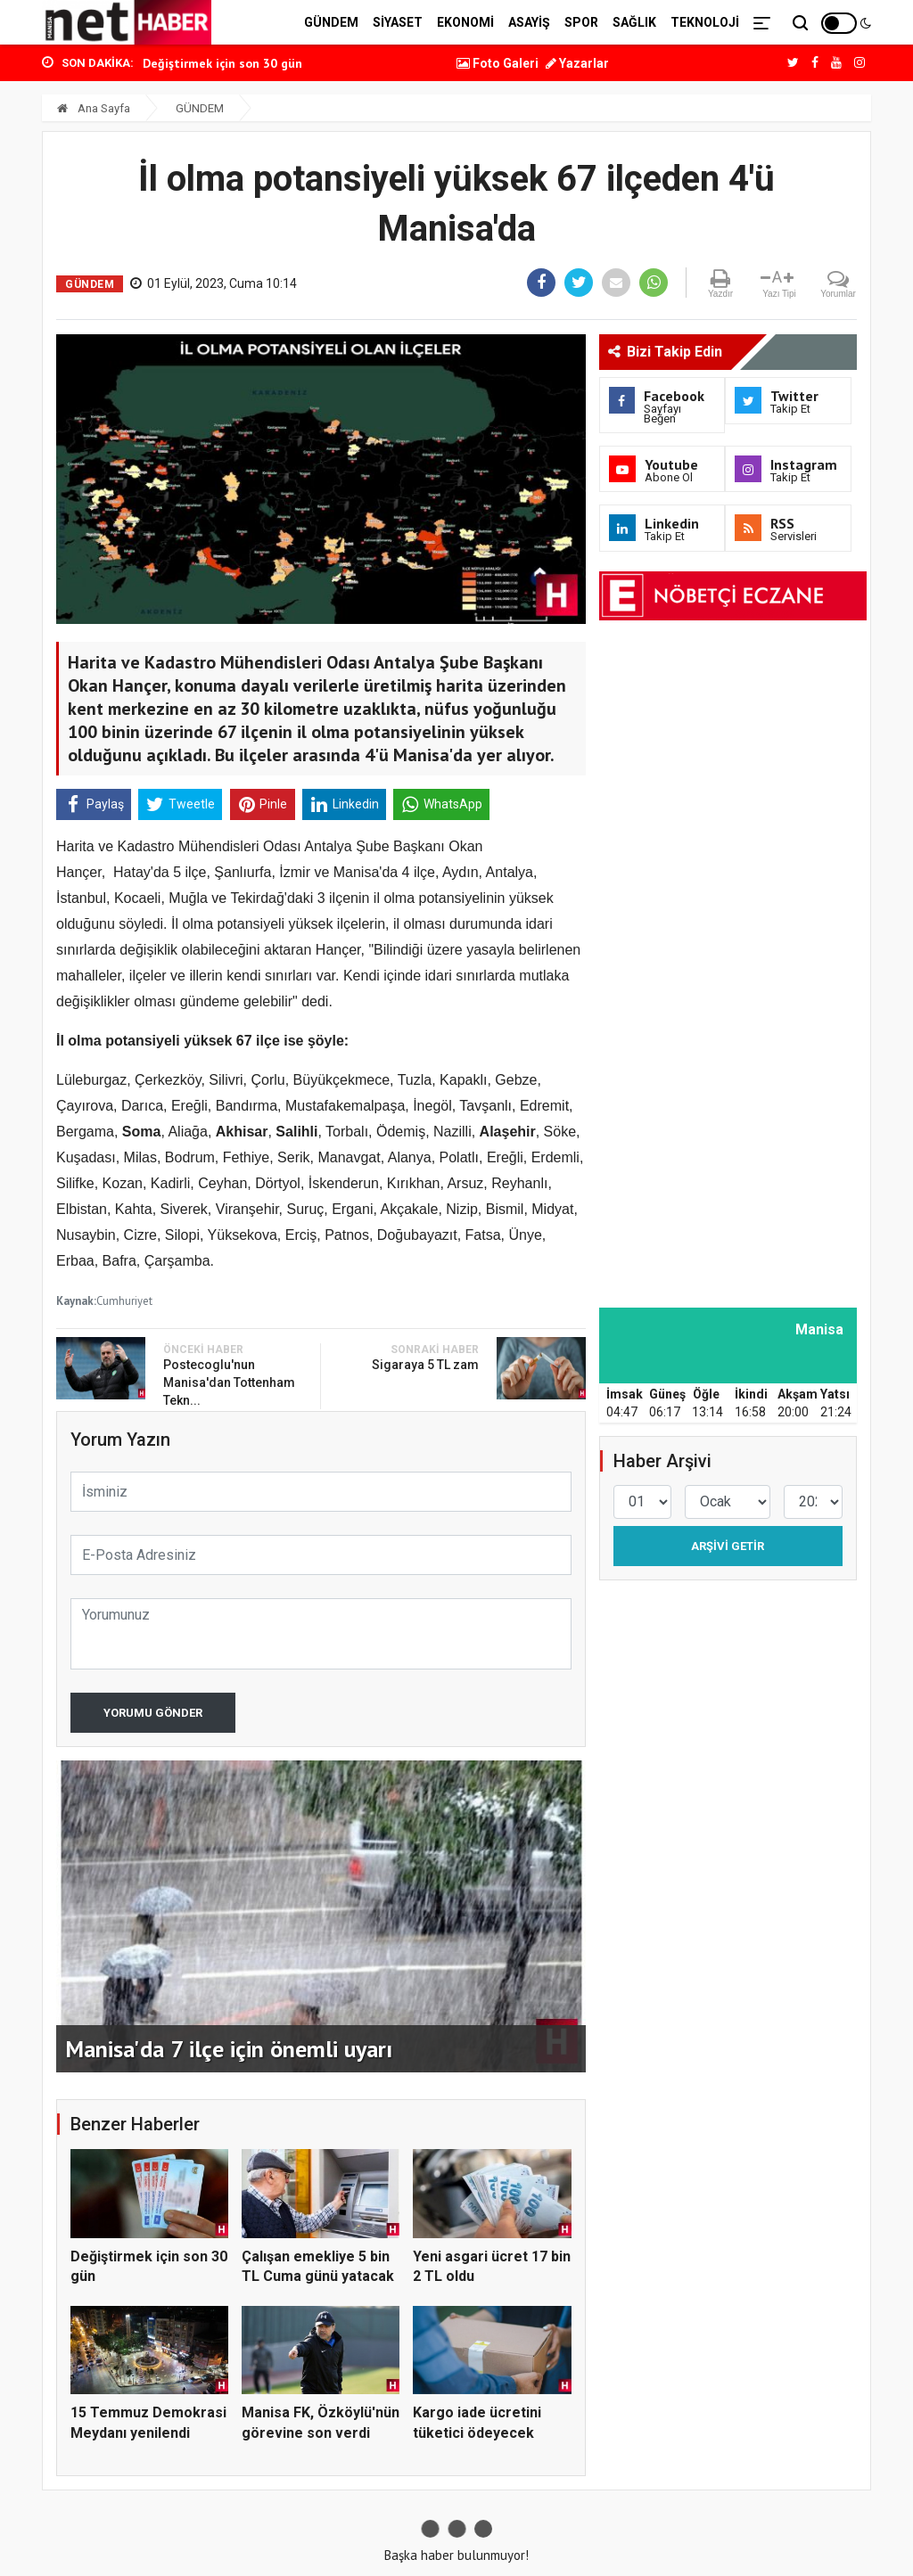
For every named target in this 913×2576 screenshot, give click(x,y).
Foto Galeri (497, 63)
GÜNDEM (331, 22)
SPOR (581, 22)
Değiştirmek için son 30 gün (222, 63)
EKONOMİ (465, 22)
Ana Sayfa (93, 108)
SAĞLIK (634, 22)
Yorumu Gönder (152, 1712)
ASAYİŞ (529, 22)
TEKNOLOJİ (704, 22)
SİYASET (398, 22)
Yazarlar (577, 63)
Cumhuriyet (124, 1301)
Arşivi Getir (727, 1546)
